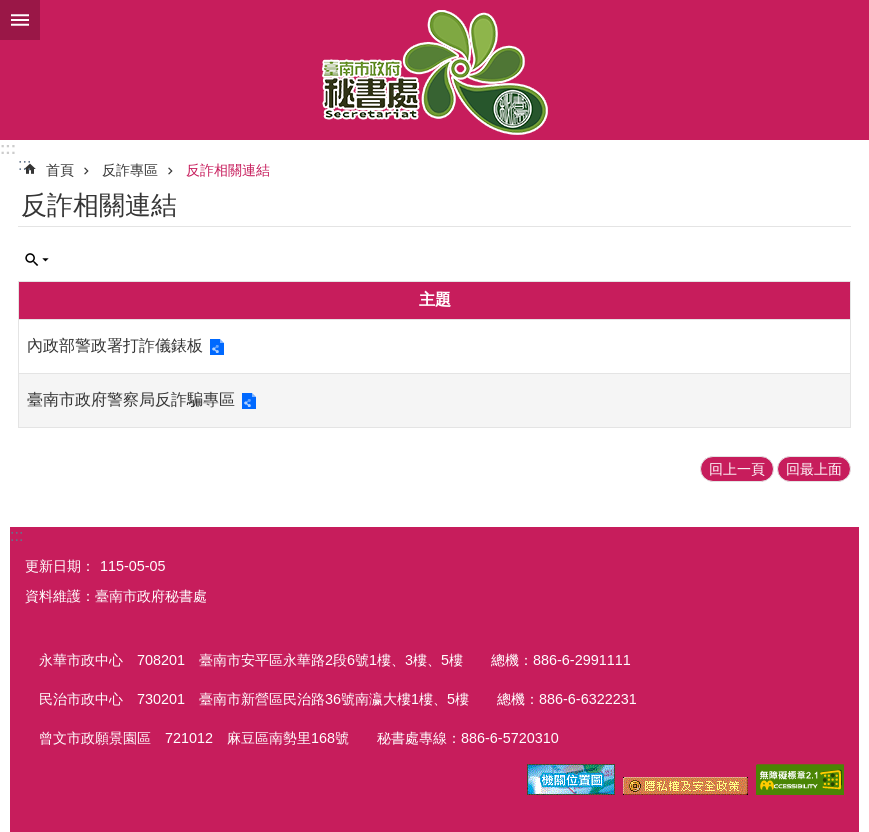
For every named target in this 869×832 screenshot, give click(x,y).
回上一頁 (737, 469)
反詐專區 (130, 170)
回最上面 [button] (814, 469)
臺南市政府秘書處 (434, 70)
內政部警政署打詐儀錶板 (115, 345)
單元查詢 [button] (37, 260)
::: (8, 148)
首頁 (60, 170)
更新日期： (60, 566)
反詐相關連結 (228, 170)
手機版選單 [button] (20, 20)
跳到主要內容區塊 (10, 10)
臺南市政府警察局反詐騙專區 (131, 399)
